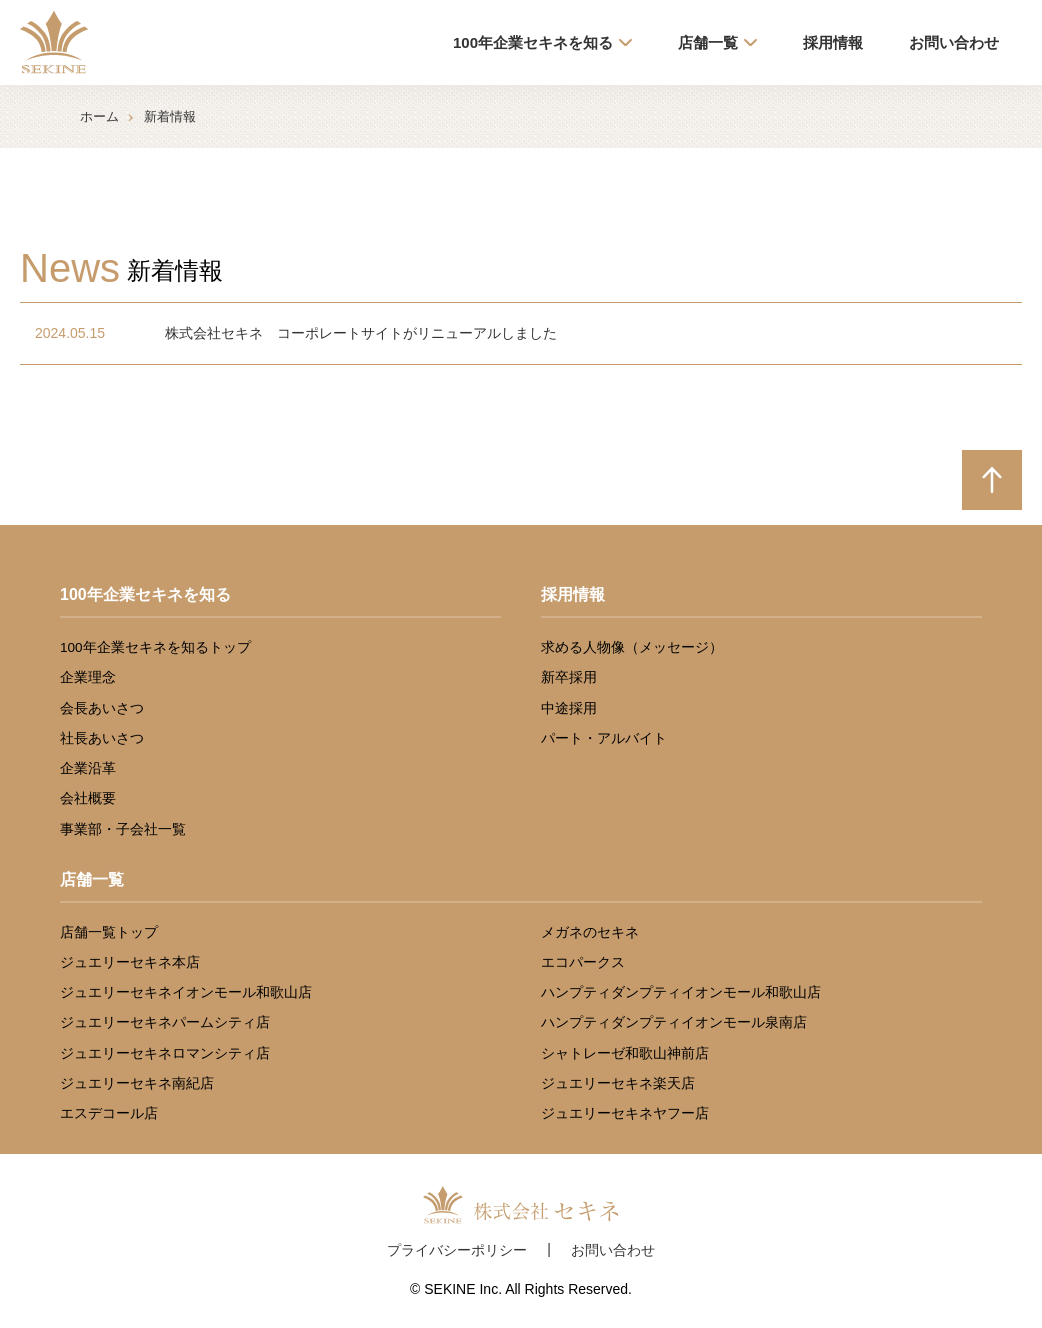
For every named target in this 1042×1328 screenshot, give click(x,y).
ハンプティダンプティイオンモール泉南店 (674, 1022)
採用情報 (833, 42)
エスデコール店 (109, 1113)
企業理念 (88, 677)
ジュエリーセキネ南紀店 (137, 1083)
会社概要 (88, 798)
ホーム (99, 116)
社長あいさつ (102, 738)
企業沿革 (88, 768)
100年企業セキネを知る (533, 42)
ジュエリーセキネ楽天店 (618, 1083)
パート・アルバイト (604, 738)
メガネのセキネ (590, 932)
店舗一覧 (708, 42)
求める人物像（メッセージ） (632, 647)
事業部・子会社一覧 (123, 829)
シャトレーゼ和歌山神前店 (625, 1053)
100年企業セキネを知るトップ (155, 647)
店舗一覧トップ (109, 932)
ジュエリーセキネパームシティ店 (165, 1022)
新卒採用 (569, 677)
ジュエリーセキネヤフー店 (625, 1113)
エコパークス (583, 962)
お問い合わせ (954, 42)
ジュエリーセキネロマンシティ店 (165, 1053)
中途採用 (569, 708)
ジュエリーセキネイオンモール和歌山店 (186, 992)
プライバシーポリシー (457, 1250)
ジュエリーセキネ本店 (130, 962)
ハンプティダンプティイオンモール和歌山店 (681, 992)
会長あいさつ (102, 708)
